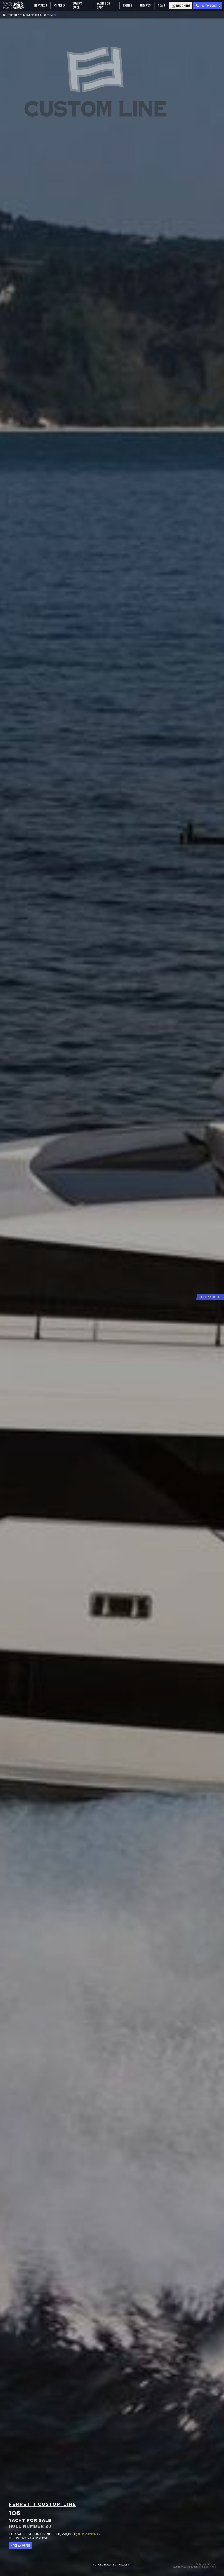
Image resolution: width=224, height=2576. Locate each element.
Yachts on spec (103, 5)
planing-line (39, 15)
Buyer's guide (78, 5)
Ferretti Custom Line (19, 15)
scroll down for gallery (112, 2567)
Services (145, 5)
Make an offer (20, 2545)
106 (50, 15)
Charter (59, 5)
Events (127, 5)
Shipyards (40, 5)
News (161, 5)
